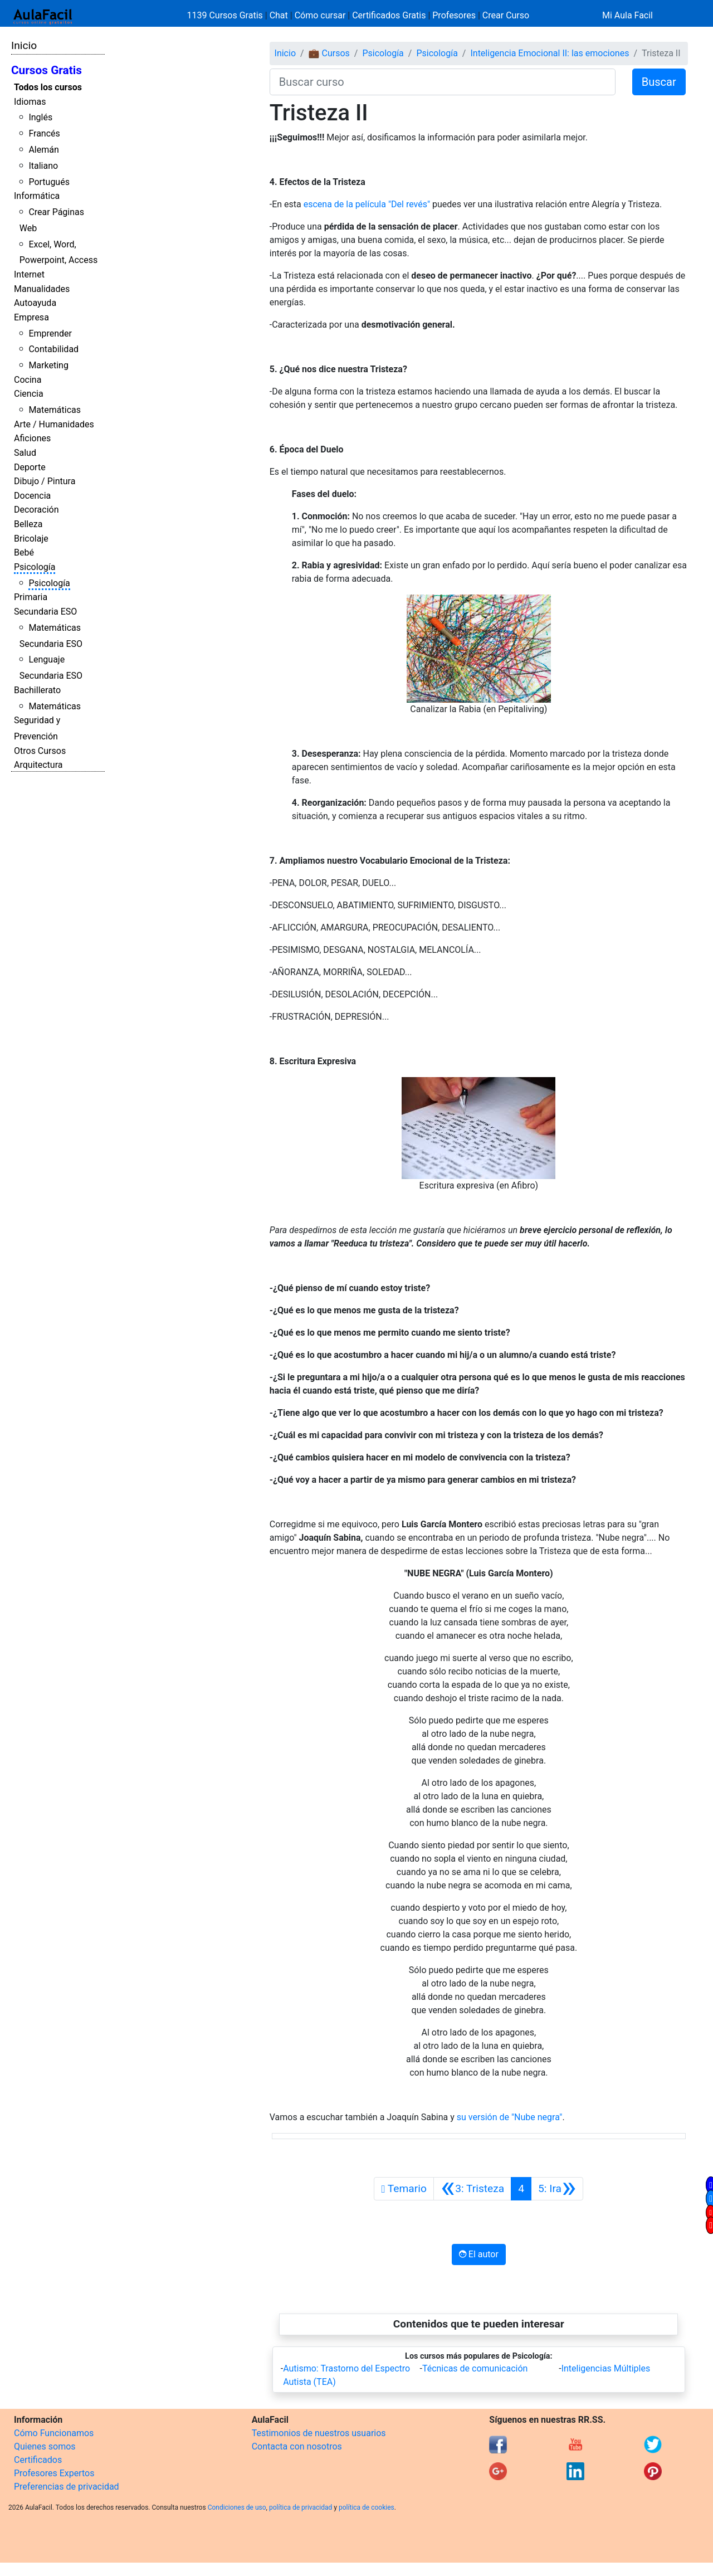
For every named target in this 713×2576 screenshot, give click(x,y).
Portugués (49, 182)
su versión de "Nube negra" (510, 2117)
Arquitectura (38, 764)
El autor (479, 2254)
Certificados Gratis (389, 15)
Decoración (36, 509)
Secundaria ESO (45, 611)
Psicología (34, 567)
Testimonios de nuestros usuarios (319, 2433)
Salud (25, 452)
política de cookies (366, 2507)
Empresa (31, 317)
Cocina (27, 379)
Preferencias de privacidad (66, 2486)
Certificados (38, 2460)
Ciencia (28, 393)
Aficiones (32, 438)
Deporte (30, 467)
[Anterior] (472, 2188)
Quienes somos (45, 2446)
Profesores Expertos (54, 2473)
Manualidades (42, 289)
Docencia (32, 495)
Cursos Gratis (46, 70)
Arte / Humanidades (54, 424)
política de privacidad (300, 2507)
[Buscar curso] (443, 82)
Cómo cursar (320, 15)
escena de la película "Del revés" (367, 204)
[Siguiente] (557, 2188)
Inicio (24, 45)
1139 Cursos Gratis (226, 15)
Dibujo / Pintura (44, 481)
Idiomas (30, 101)
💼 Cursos (329, 53)
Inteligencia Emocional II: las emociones (549, 53)
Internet (29, 274)
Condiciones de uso (237, 2507)
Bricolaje (31, 538)
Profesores (454, 15)
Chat (279, 15)
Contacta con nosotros (297, 2446)
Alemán (43, 149)
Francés (44, 133)
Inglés (40, 117)
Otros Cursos (40, 751)
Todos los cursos (48, 87)
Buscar (659, 82)
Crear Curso (505, 15)
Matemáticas (54, 410)
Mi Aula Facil (627, 15)
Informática (37, 196)
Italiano (43, 165)
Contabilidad (53, 349)
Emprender (50, 333)
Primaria (30, 597)
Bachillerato (37, 690)
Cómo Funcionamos (54, 2433)
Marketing (48, 365)
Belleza (28, 524)
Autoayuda (35, 303)
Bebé (24, 552)
